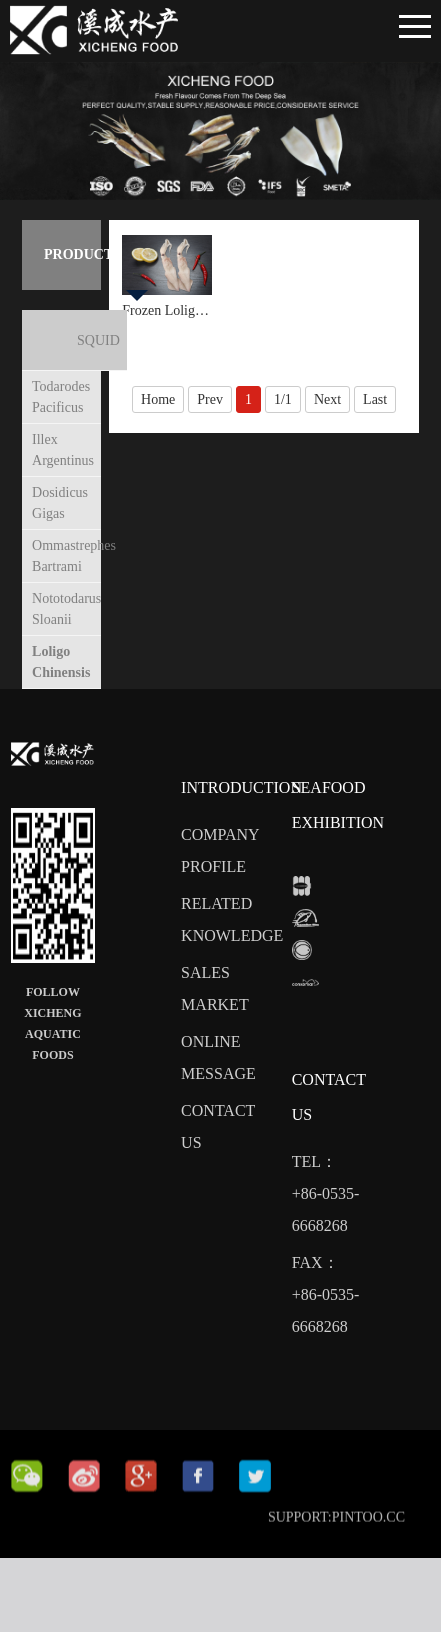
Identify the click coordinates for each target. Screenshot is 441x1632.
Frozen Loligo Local (167, 310)
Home (158, 399)
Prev (210, 399)
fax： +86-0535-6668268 (326, 1306)
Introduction (241, 799)
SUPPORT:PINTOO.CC (336, 1548)
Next (327, 399)
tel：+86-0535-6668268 (326, 1205)
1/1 (283, 399)
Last (375, 399)
